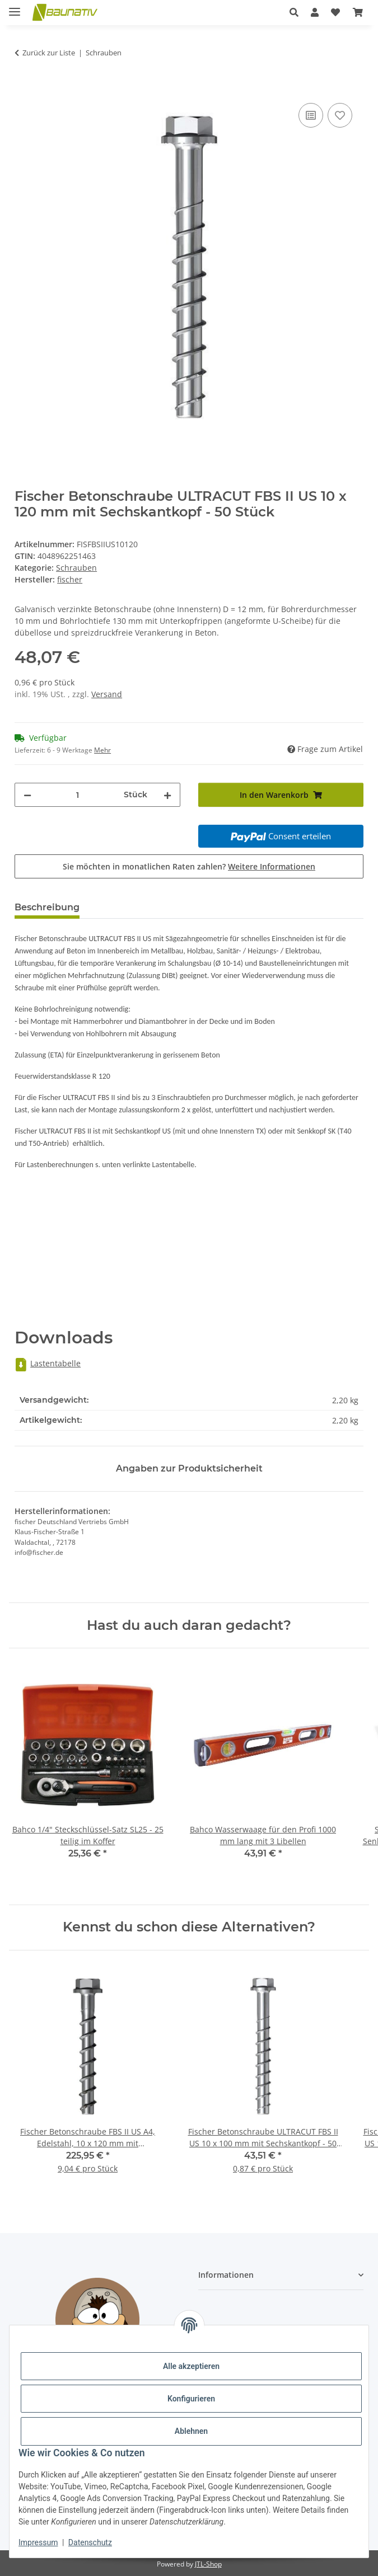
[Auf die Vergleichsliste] (310, 115)
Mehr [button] (102, 750)
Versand (106, 694)
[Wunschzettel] (335, 12)
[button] (294, 12)
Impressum (38, 2542)
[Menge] (77, 794)
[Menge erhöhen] (167, 794)
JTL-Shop (208, 2564)
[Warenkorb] (358, 12)
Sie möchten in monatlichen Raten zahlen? (189, 866)
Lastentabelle (48, 1363)
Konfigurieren (191, 2398)
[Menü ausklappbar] (14, 7)
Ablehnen (191, 2431)
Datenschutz (90, 2542)
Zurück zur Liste (48, 53)
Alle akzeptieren (191, 2366)
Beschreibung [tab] (47, 907)
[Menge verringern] (27, 794)
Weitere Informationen (271, 866)
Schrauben (76, 567)
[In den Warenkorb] (23, 88)
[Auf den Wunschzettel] (340, 115)
